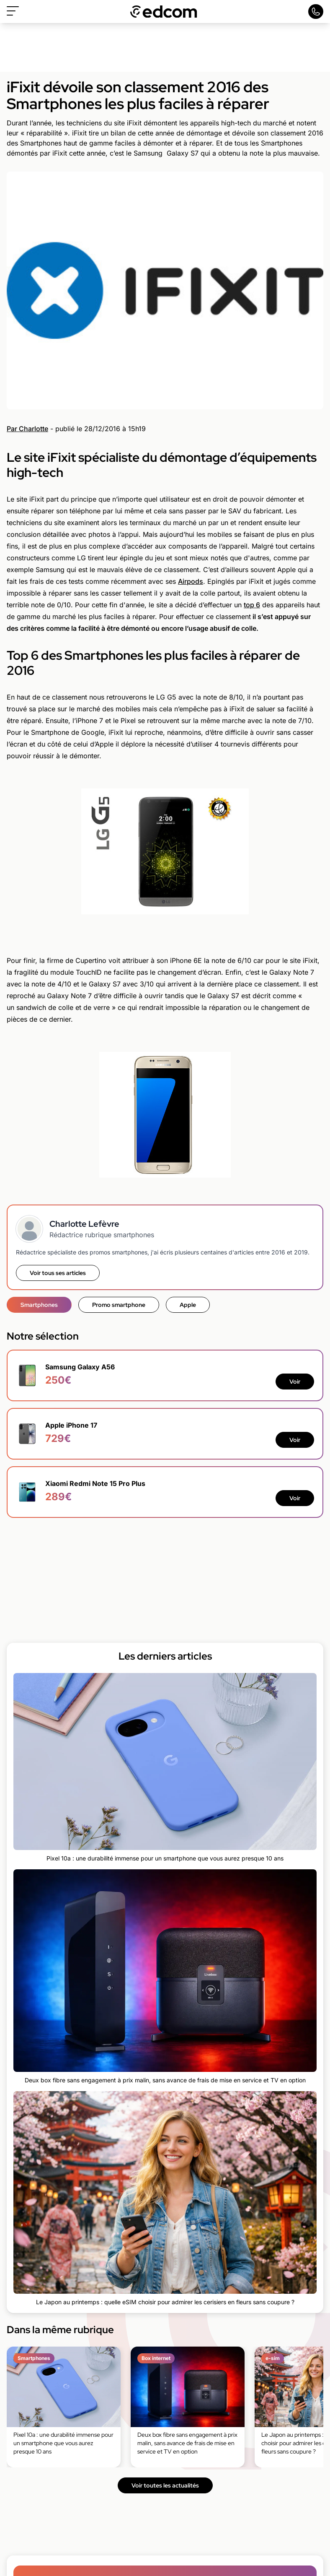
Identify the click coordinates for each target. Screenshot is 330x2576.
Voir (294, 1381)
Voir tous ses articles (58, 1273)
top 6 (252, 605)
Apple (188, 1305)
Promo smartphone (118, 1305)
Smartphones (39, 1305)
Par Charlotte (27, 428)
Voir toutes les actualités (165, 2485)
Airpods (190, 581)
